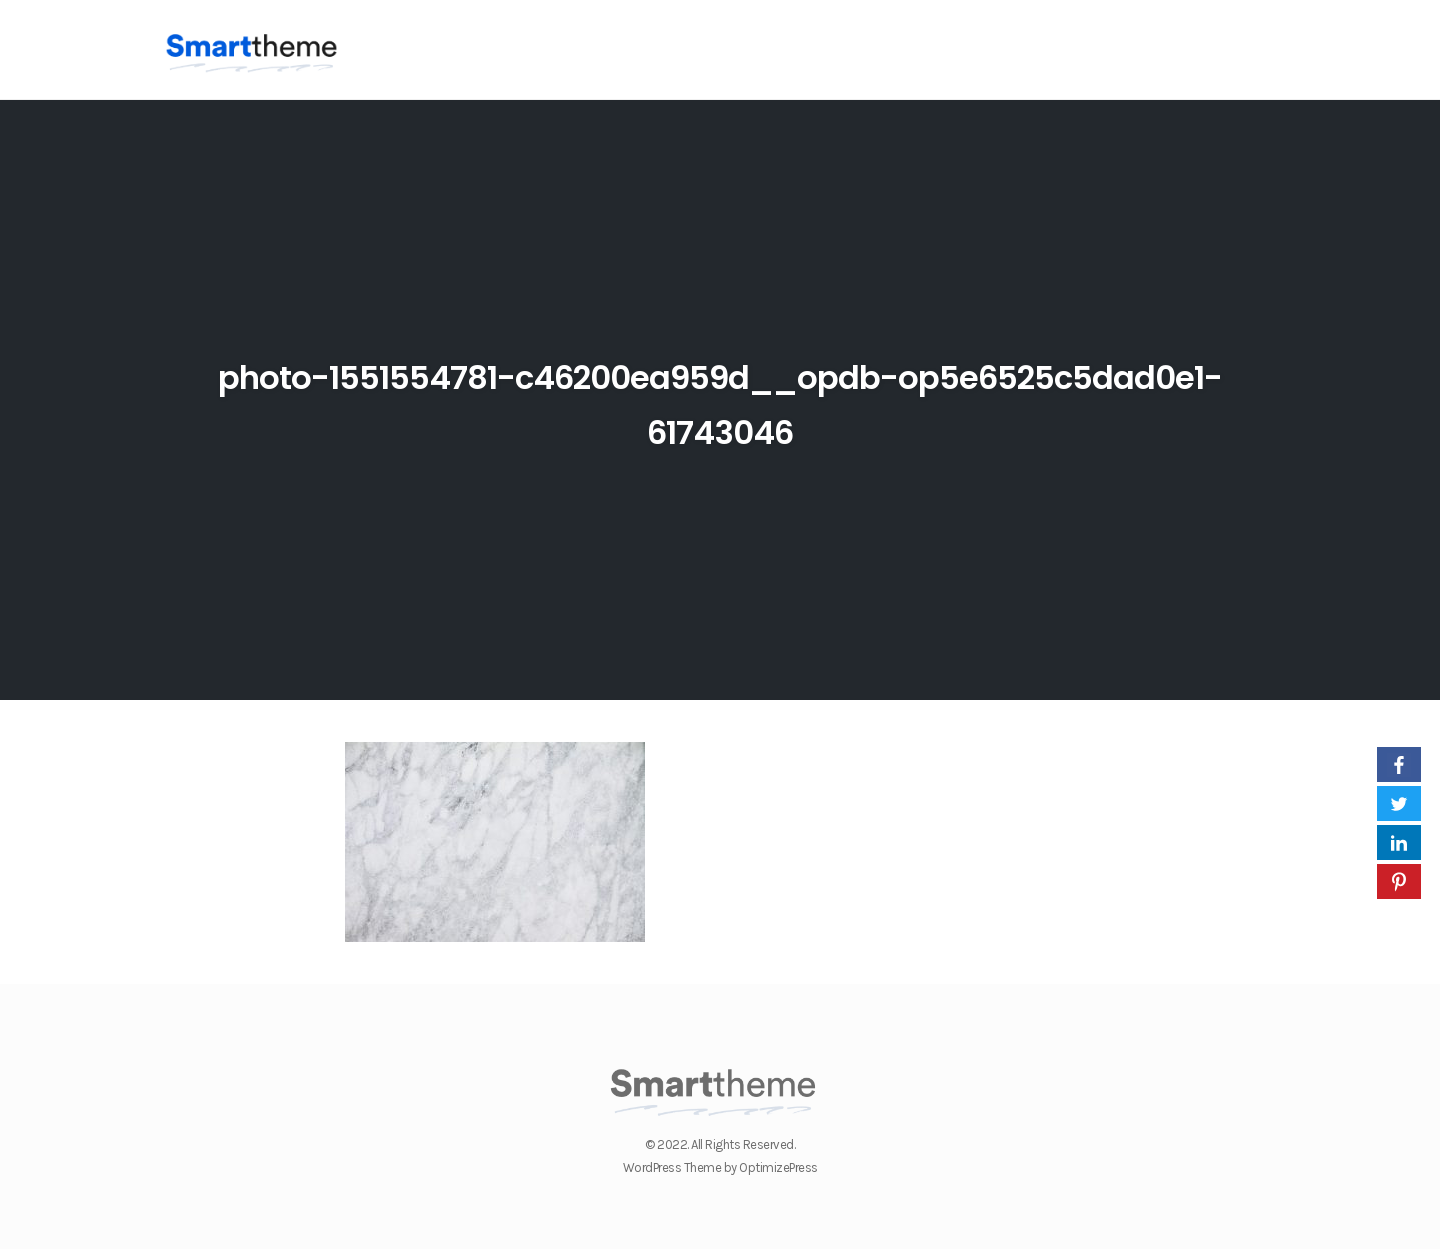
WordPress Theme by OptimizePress (720, 1167)
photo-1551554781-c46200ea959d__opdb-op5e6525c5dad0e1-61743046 (720, 401)
